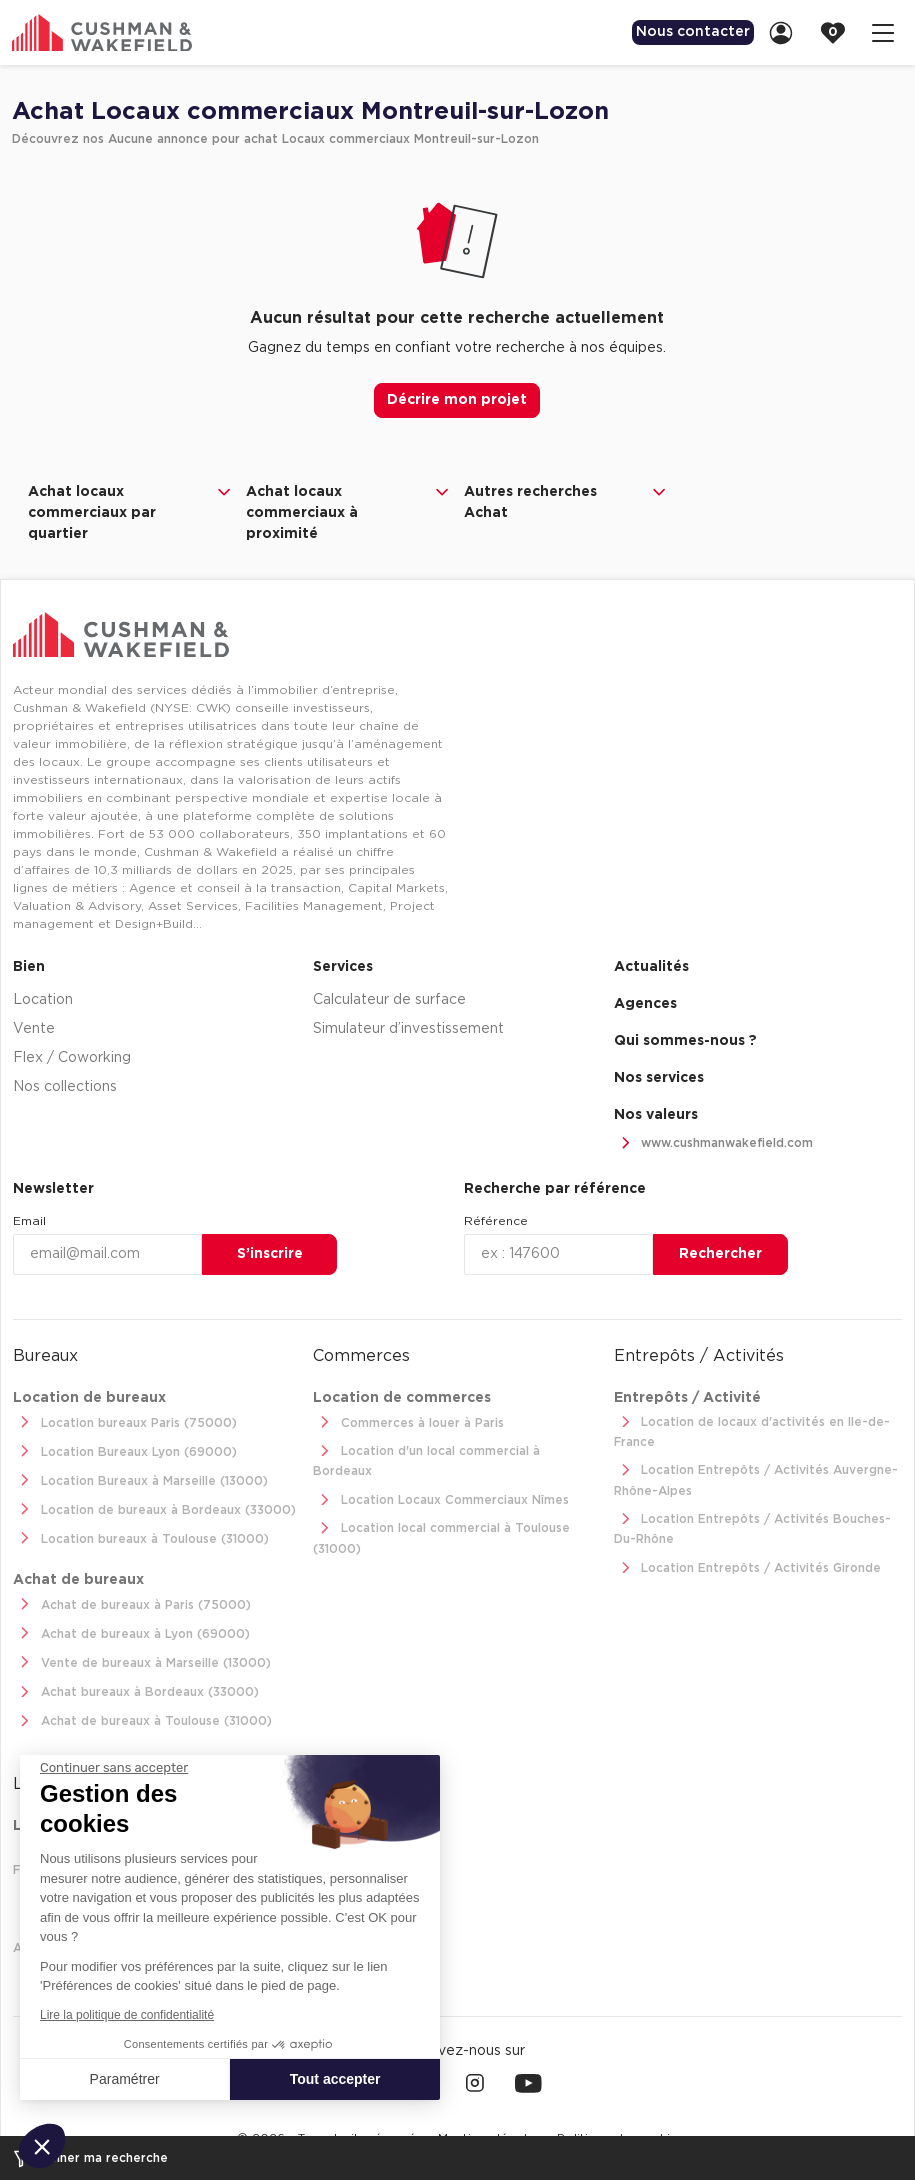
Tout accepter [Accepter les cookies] (335, 2079)
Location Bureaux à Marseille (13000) (140, 1479)
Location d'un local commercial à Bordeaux (426, 1457)
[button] (42, 2146)
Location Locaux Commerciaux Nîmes (441, 1498)
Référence (496, 1219)
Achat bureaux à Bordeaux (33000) (136, 1690)
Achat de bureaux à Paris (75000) (132, 1603)
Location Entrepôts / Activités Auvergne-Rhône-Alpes (756, 1477)
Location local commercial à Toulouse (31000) (441, 1535)
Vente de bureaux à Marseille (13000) (142, 1661)
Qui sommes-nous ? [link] (685, 1039)
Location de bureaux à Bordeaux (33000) (154, 1508)
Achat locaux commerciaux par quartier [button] (131, 511)
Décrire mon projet (457, 400)
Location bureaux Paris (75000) (125, 1421)
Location (43, 998)
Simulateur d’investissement (408, 1027)
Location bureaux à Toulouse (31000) (141, 1537)
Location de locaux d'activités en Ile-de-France (752, 1428)
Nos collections (65, 1085)
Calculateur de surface (389, 998)
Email (29, 1219)
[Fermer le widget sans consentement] (114, 1768)
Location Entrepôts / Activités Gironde (748, 1566)
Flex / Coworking (72, 1056)
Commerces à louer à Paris (408, 1421)
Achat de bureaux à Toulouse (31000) (142, 1719)
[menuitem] (679, 32)
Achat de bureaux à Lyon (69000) (131, 1632)
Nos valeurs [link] (656, 1113)
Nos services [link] (659, 1076)
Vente (34, 1027)
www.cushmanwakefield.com (714, 1141)
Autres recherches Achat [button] (567, 501)
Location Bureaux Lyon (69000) (125, 1450)
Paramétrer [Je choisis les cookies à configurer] (125, 2079)
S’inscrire (270, 1252)
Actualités (651, 965)
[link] (787, 32)
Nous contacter (679, 32)
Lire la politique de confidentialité (127, 2015)
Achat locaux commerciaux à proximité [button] (349, 511)
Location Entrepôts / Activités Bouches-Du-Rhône (753, 1525)
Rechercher (720, 1252)
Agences (645, 1002)
